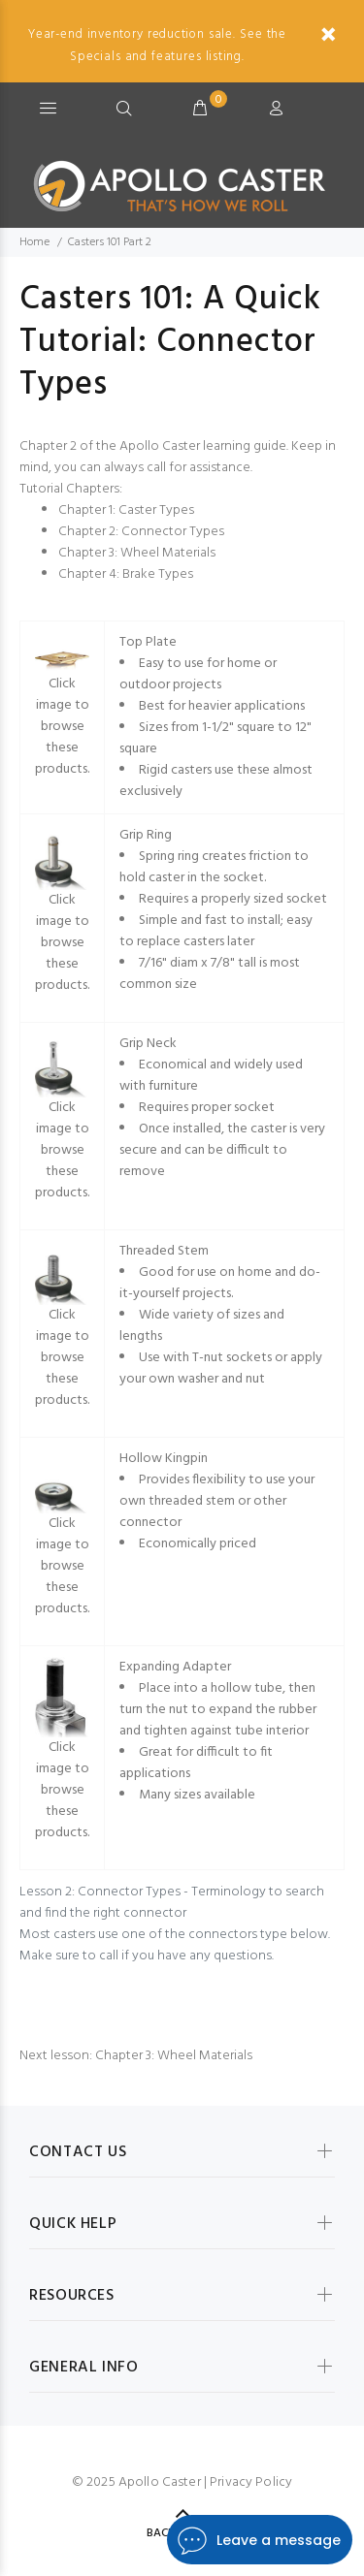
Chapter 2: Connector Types (141, 532)
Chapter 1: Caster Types (126, 510)
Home (34, 242)
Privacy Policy (251, 2482)
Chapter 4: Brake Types (125, 574)
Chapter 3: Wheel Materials (136, 553)
